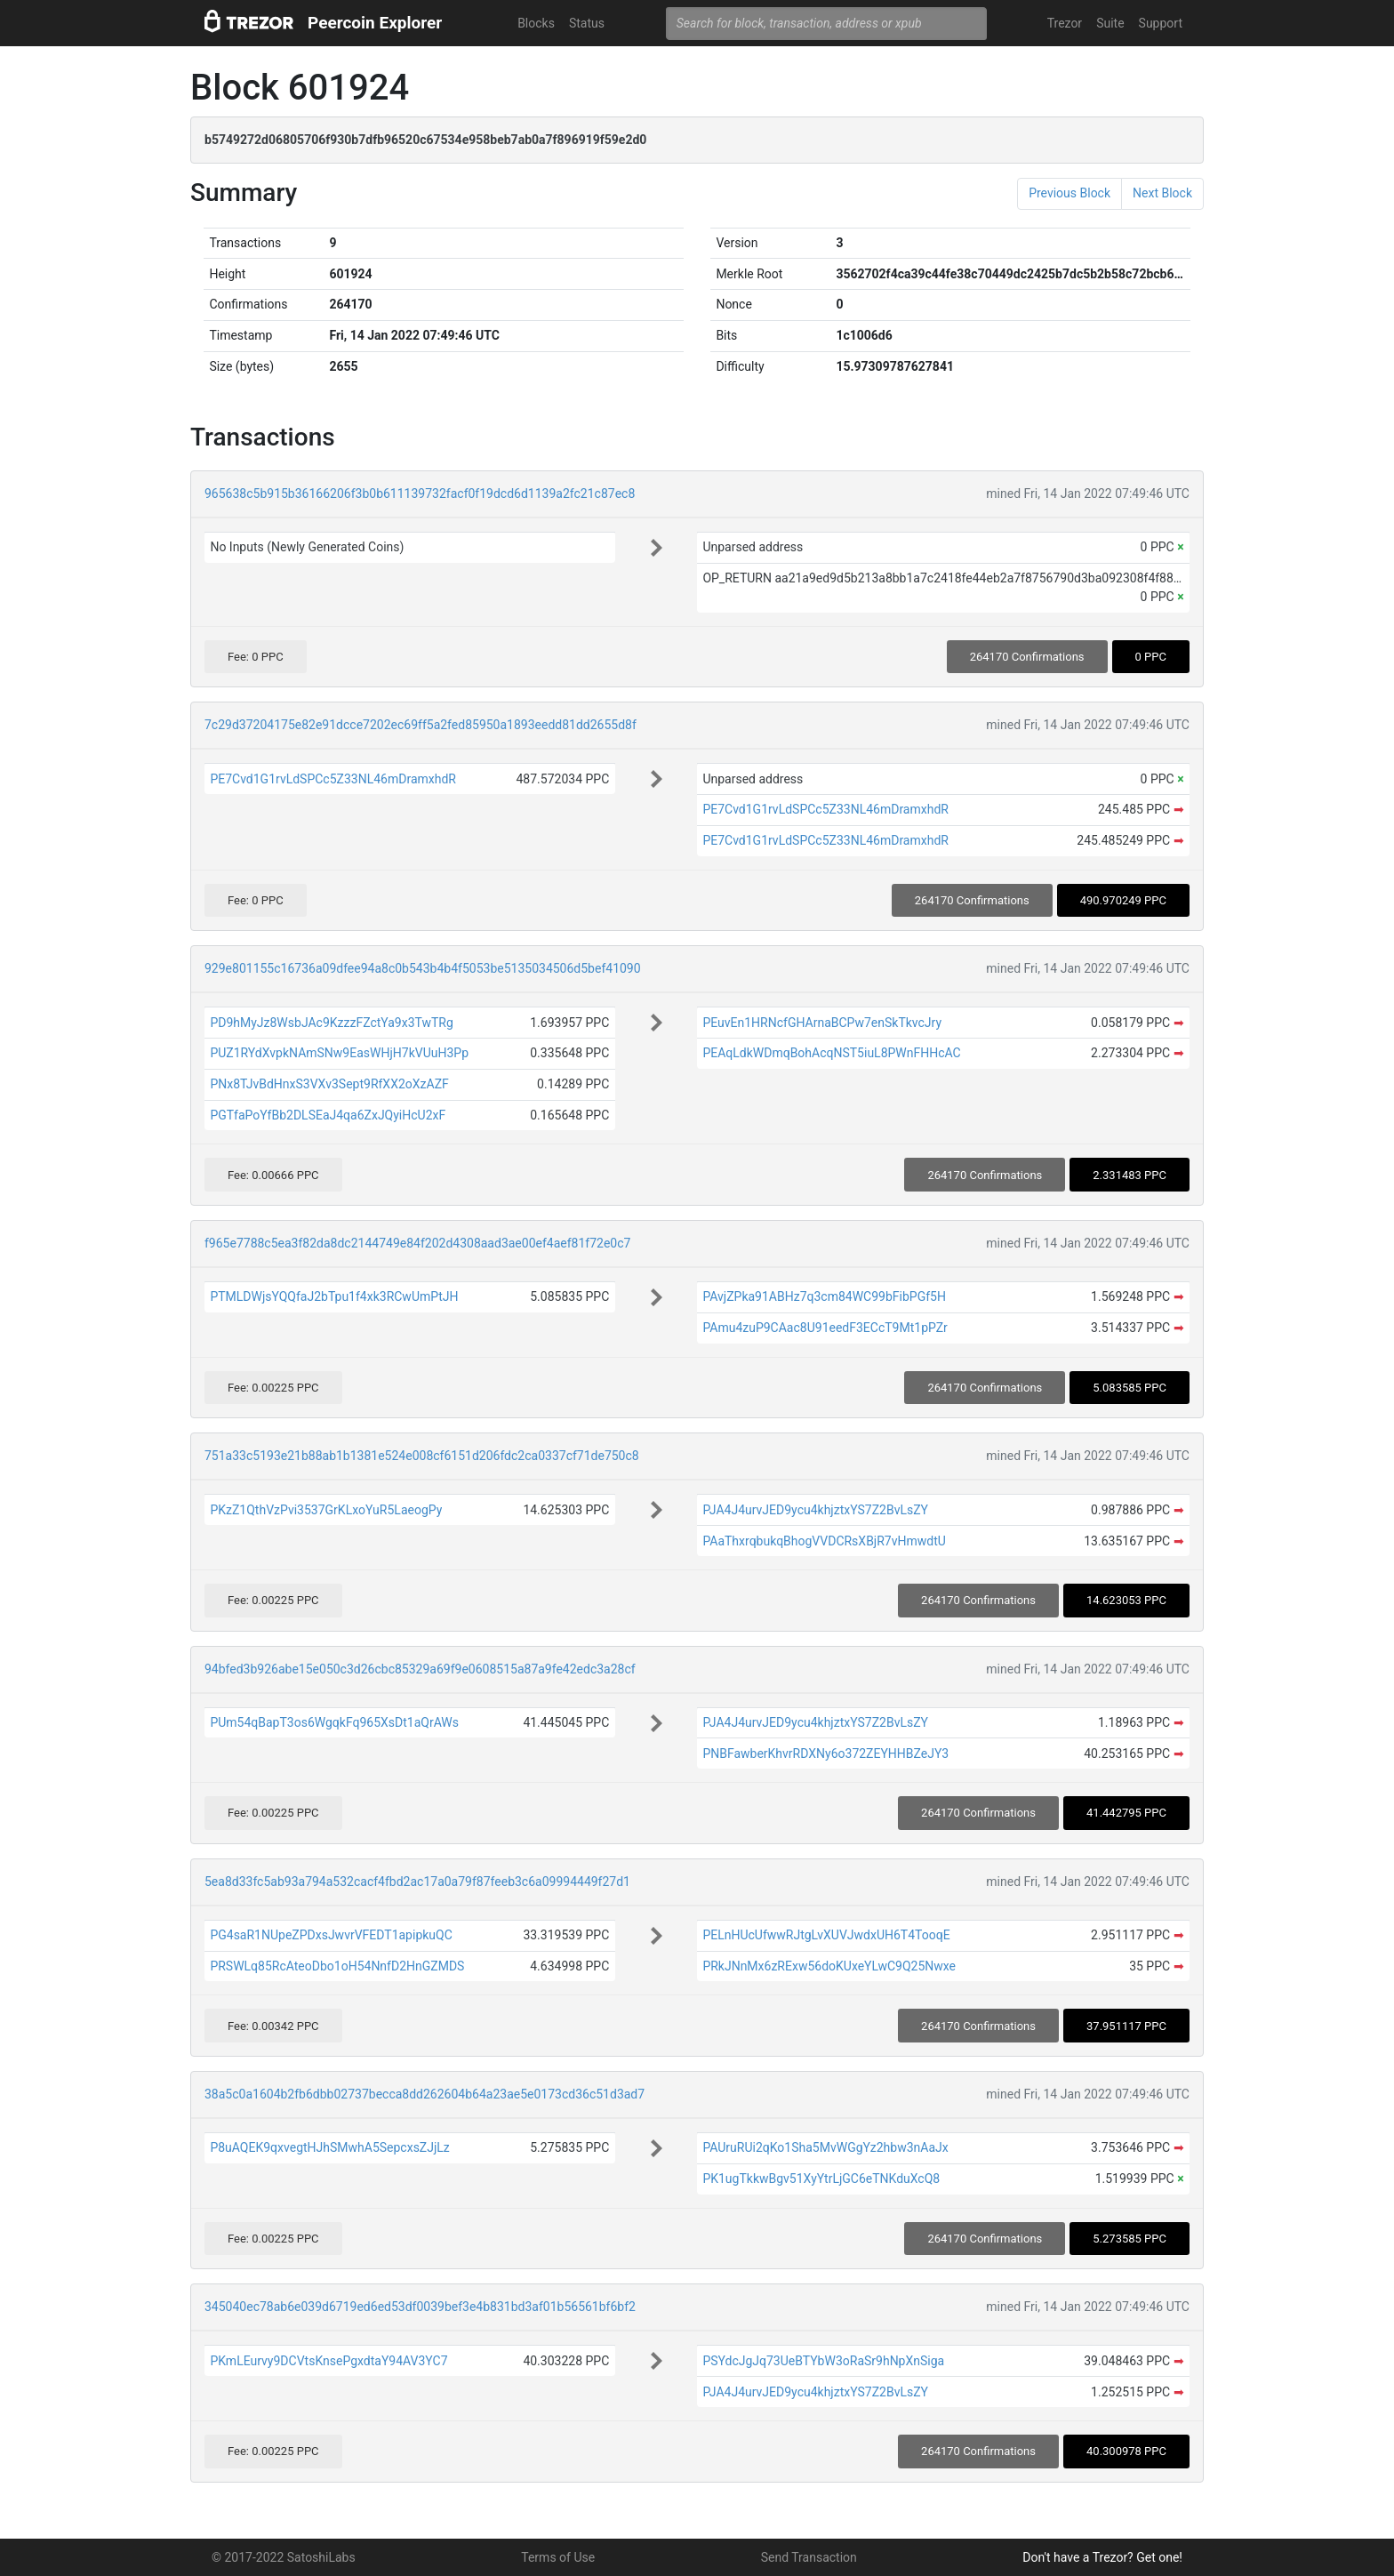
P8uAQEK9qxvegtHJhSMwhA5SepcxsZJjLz (329, 2147)
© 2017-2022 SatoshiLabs (284, 2557)
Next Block (1162, 193)
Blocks (536, 23)
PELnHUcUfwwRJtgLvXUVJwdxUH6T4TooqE (825, 1935)
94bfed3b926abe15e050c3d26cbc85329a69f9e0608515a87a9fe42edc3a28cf (420, 1669)
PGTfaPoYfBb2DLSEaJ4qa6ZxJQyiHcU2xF (327, 1115)
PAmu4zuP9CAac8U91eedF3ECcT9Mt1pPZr (824, 1327)
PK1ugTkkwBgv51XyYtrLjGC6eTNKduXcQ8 (821, 2178)
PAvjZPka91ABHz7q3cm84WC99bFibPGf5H (824, 1296)
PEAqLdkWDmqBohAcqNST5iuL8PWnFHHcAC (831, 1053)
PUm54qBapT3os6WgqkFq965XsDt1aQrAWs (334, 1722)
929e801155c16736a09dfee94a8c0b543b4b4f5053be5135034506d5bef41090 (422, 968)
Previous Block (1069, 193)
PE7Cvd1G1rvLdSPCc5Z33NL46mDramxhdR (333, 779)
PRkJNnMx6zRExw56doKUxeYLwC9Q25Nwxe (829, 1966)
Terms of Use (558, 2557)
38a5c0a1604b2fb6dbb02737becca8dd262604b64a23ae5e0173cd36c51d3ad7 (424, 2094)
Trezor (1064, 23)
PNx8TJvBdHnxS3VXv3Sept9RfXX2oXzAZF (329, 1084)
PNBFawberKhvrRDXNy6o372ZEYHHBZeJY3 (825, 1753)
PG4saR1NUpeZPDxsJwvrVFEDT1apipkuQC (331, 1935)
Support (1160, 23)
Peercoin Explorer (375, 22)
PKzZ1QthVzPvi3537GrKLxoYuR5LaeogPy (326, 1510)
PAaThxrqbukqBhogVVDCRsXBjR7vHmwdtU (823, 1541)
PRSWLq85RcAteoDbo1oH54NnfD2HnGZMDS (337, 1966)
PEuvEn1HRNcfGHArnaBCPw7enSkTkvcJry (821, 1022)
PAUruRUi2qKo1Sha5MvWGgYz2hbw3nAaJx (825, 2147)
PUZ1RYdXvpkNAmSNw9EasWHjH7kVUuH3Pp (339, 1053)
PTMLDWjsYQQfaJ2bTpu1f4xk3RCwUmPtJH (334, 1296)
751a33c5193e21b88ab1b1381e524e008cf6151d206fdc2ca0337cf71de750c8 (421, 1455)
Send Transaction (809, 2557)
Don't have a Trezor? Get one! (1102, 2557)
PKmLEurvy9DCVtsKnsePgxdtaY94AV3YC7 (328, 2361)
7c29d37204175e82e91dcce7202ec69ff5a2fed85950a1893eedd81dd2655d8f (420, 725)
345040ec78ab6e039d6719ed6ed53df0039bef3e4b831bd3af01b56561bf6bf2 (420, 2306)
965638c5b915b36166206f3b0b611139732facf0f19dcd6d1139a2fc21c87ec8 (419, 493)
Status (587, 23)
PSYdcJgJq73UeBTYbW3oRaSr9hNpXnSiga (823, 2361)
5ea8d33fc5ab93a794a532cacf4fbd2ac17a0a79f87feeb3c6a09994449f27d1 (417, 1881)
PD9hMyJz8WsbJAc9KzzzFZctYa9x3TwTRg (331, 1022)
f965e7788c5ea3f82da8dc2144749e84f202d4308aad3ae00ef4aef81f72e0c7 (417, 1243)
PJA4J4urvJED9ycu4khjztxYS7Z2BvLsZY (815, 1510)
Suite (1110, 23)
